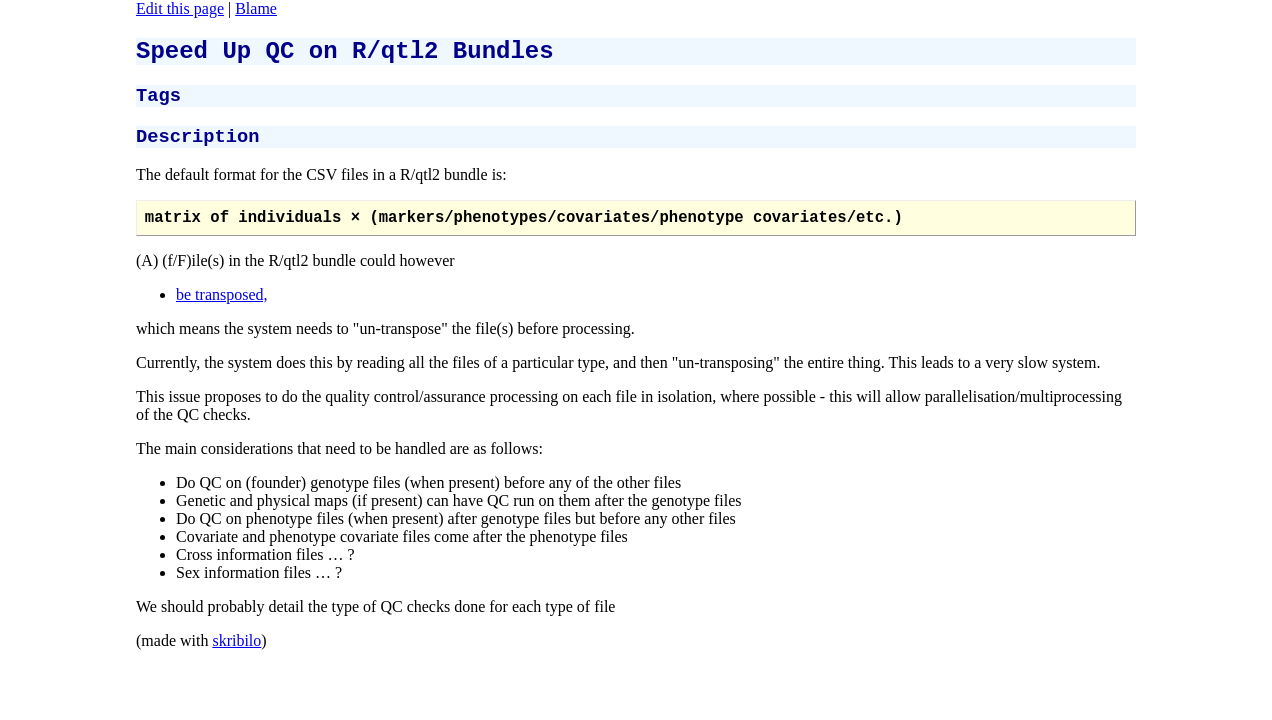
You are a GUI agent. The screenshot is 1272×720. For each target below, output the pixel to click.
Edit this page (180, 8)
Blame (256, 8)
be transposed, (222, 310)
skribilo (236, 656)
